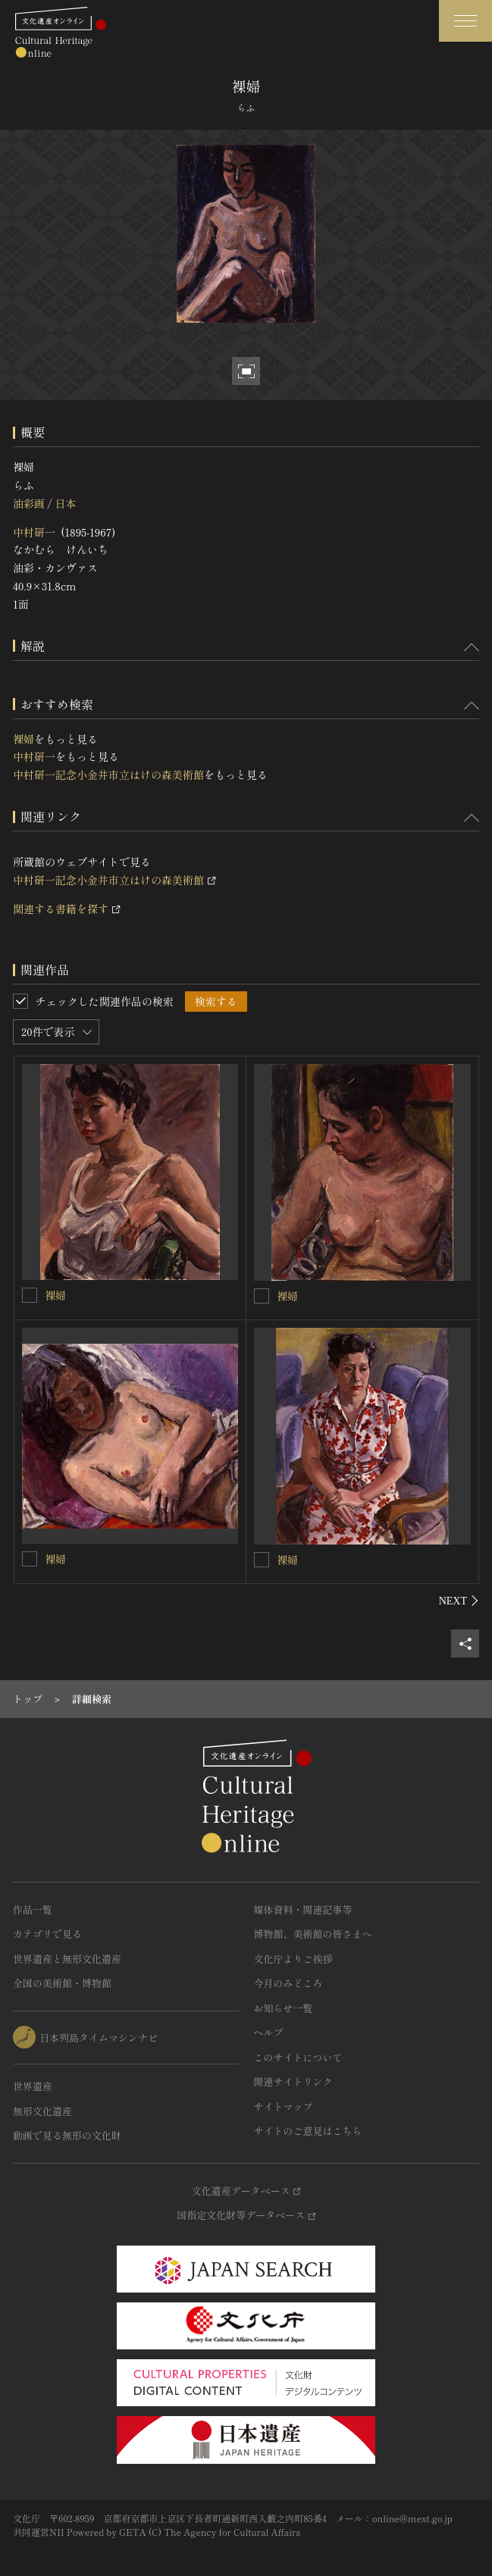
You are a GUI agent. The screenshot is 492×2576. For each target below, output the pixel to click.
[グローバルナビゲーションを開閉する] (465, 21)
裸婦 (23, 739)
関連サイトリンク (293, 2081)
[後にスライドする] (459, 1600)
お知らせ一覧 (283, 2008)
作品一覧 (32, 1909)
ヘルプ (269, 2032)
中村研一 (34, 532)
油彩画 (29, 503)
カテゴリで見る (47, 1934)
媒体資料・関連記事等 (303, 1909)
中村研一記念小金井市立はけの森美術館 (108, 774)
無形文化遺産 (42, 2111)
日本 (65, 503)
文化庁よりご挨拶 (293, 1959)
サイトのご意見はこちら (308, 2131)
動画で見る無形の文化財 (67, 2135)
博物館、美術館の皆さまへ (313, 1934)
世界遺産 (32, 2086)
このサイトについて (298, 2057)
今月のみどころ (288, 1983)
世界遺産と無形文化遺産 (67, 1959)
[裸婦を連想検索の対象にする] (29, 1295)
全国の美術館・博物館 (62, 1983)
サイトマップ (283, 2106)
